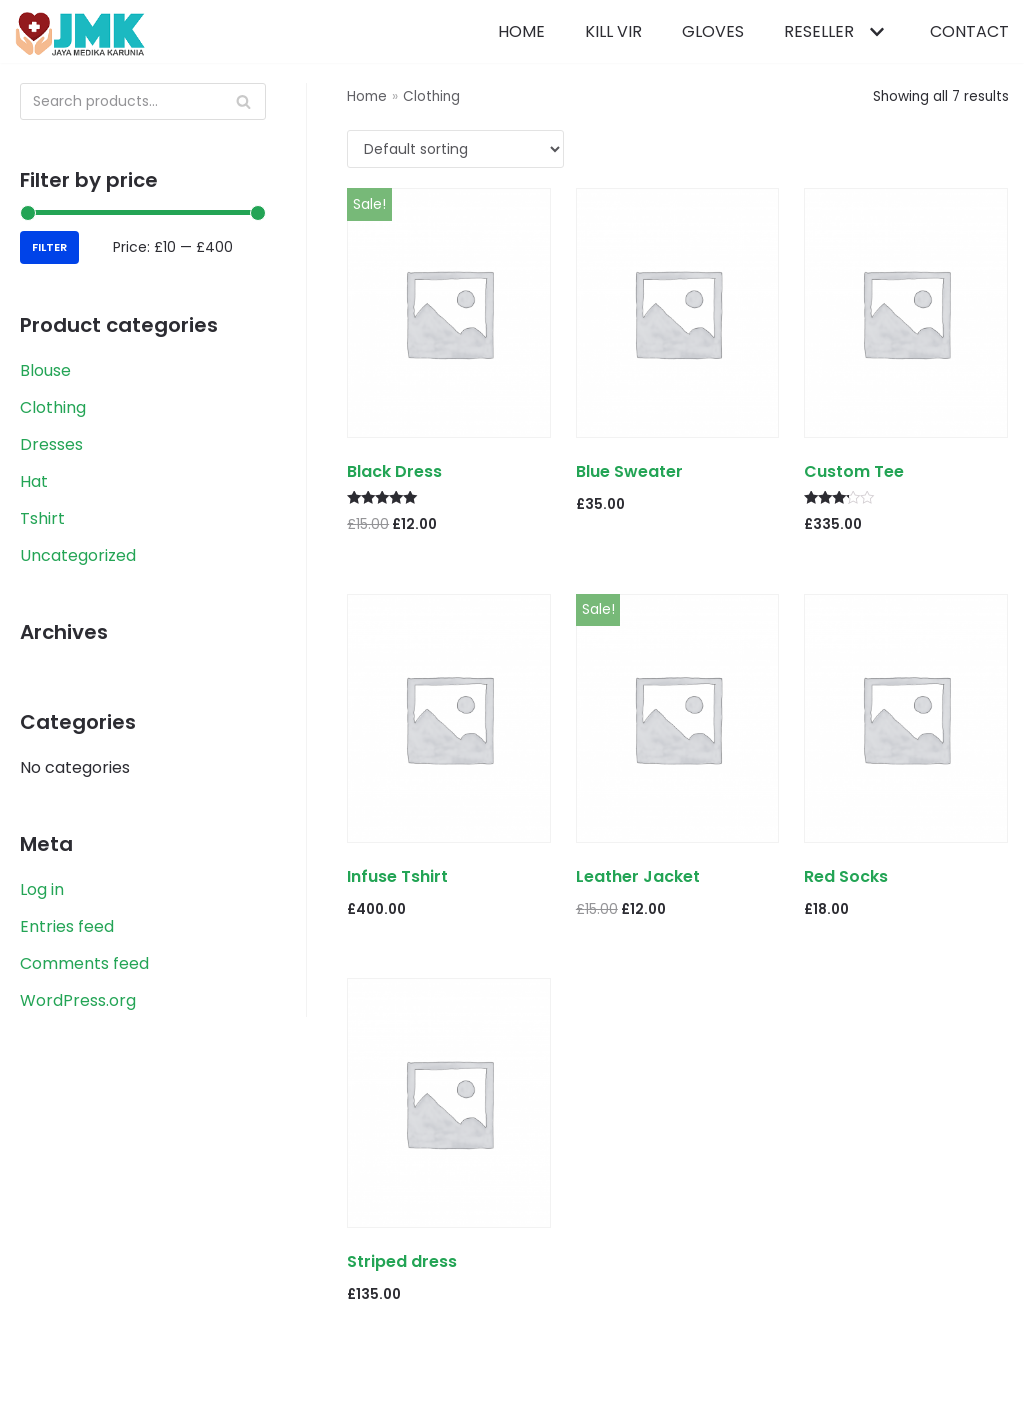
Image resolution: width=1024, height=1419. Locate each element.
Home (521, 31)
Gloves (713, 31)
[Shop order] (455, 149)
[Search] (143, 101)
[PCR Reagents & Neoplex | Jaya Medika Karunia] (80, 34)
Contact (969, 31)
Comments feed (84, 963)
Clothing (53, 407)
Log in (42, 889)
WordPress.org (78, 1000)
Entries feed (67, 926)
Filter (49, 247)
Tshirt (42, 518)
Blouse (45, 370)
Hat (34, 481)
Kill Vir (613, 31)
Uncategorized (78, 555)
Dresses (51, 444)
